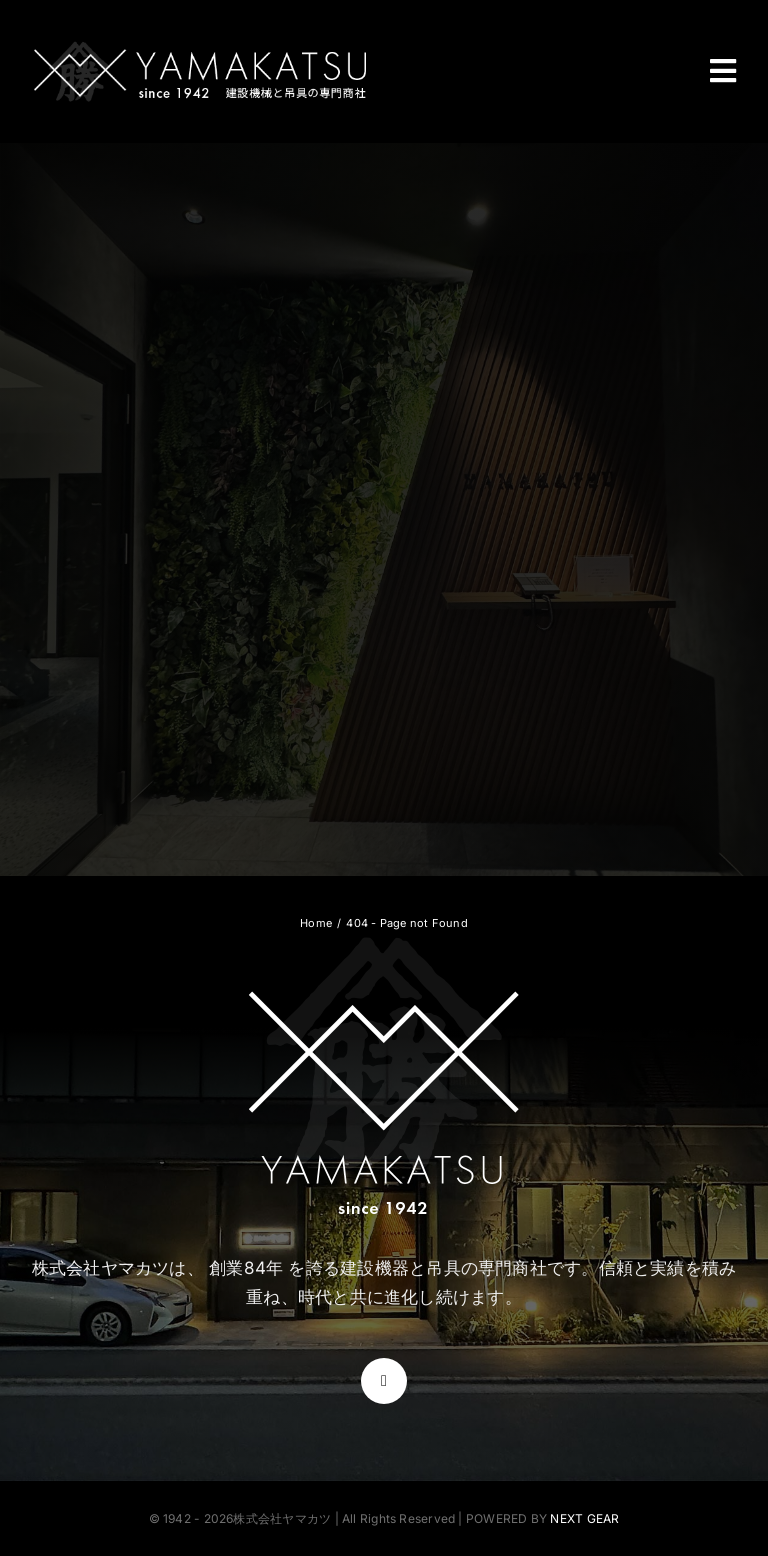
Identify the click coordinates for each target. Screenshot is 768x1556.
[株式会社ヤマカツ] (200, 47)
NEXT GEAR (584, 1518)
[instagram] (384, 1381)
